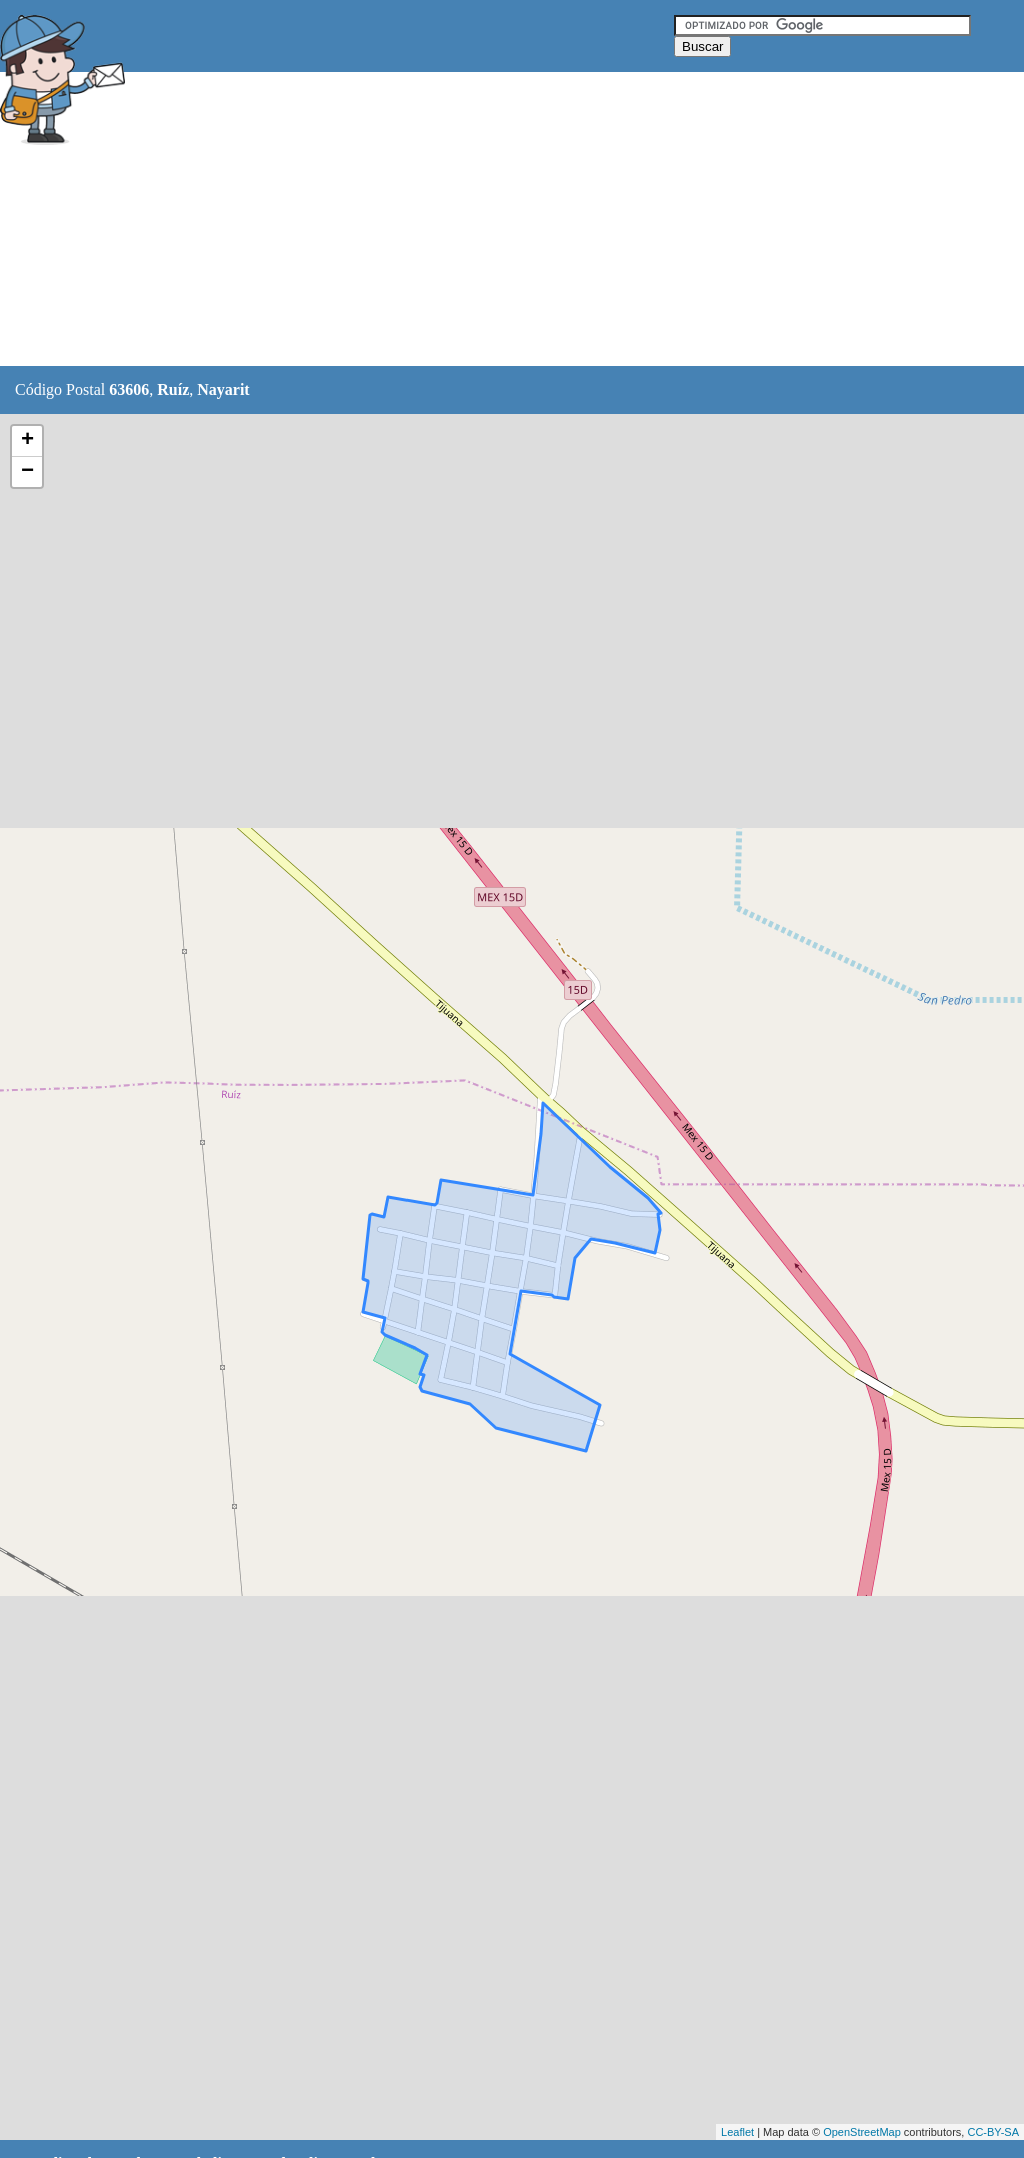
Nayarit (223, 389)
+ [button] (27, 441)
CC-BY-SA (993, 2132)
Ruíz (173, 389)
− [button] (27, 472)
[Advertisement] (499, 220)
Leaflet (737, 2132)
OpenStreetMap (862, 2132)
